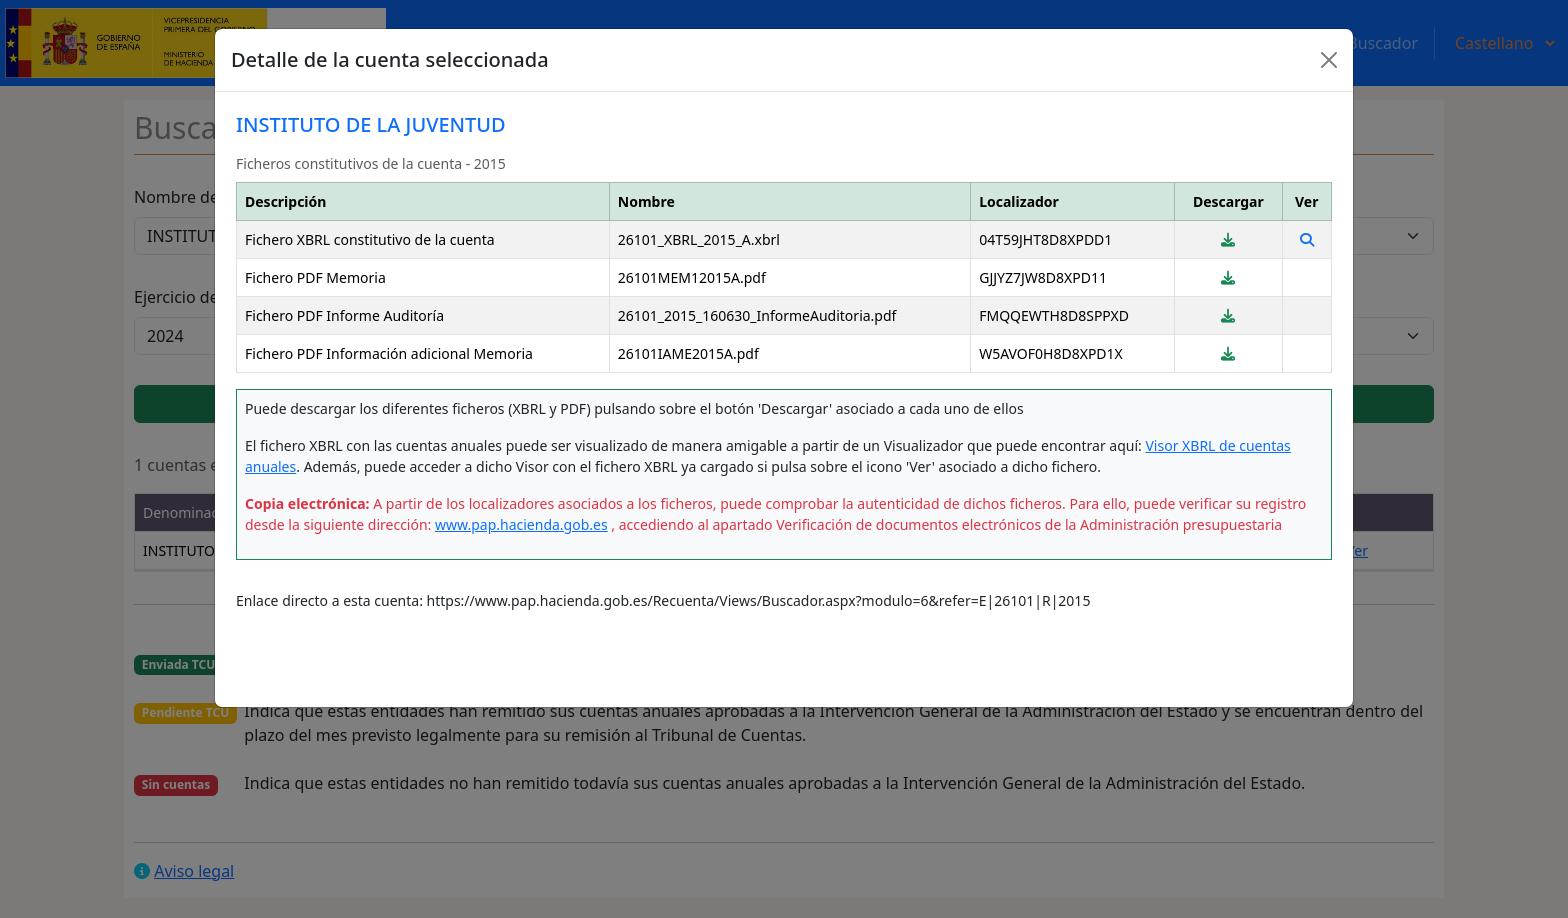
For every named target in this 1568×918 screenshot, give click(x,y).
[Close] (1329, 60)
